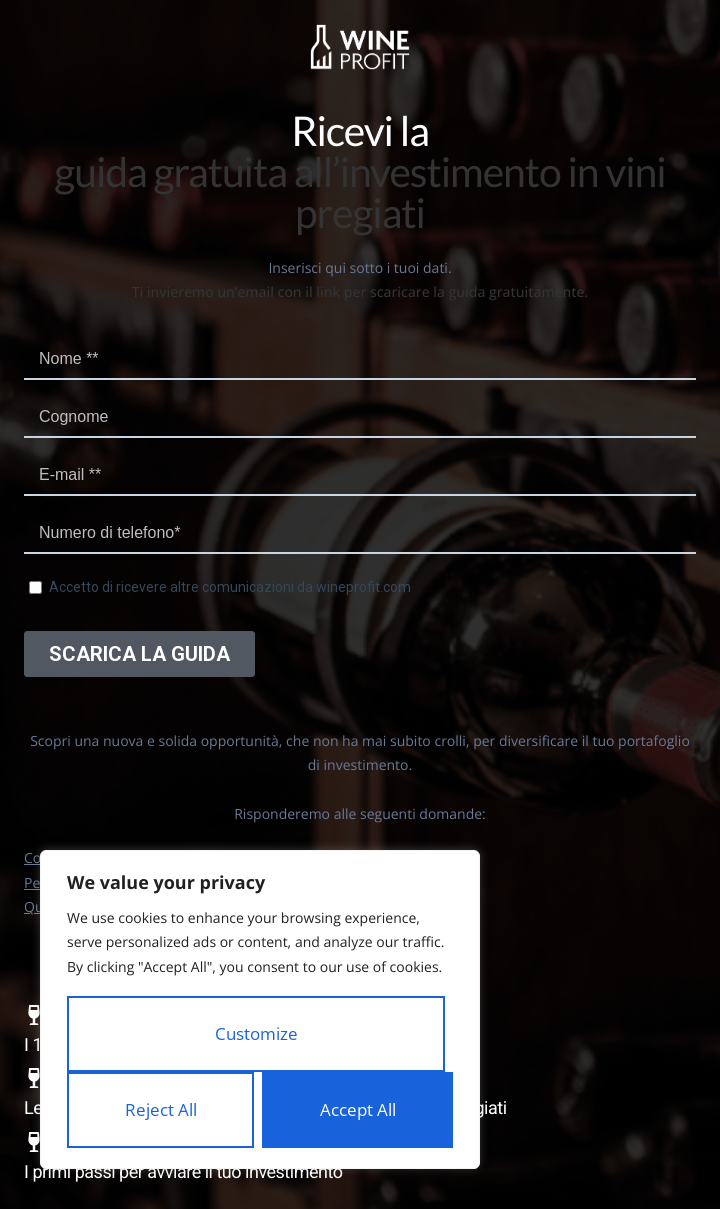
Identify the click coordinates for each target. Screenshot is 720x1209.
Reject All (161, 1109)
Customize (256, 1033)
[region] (260, 1010)
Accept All (358, 1109)
